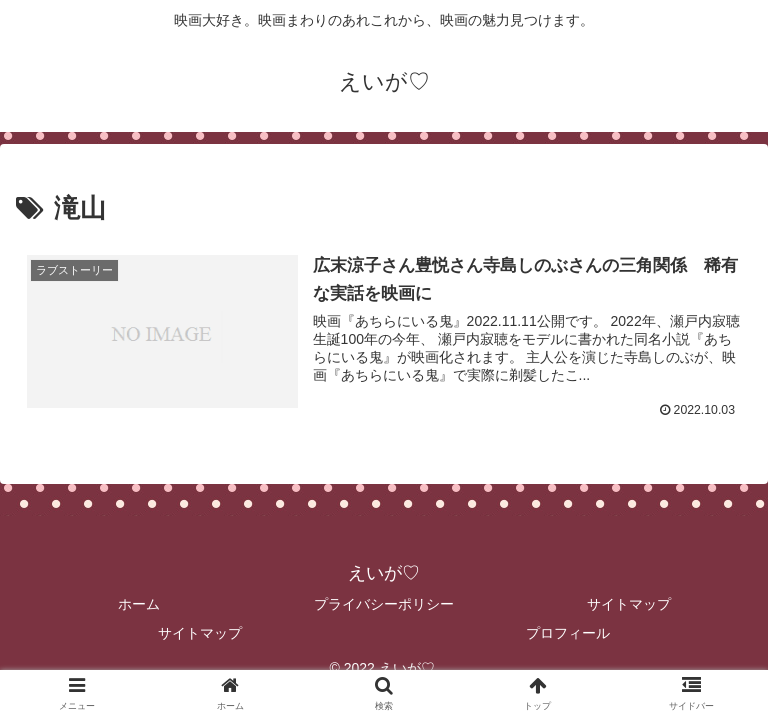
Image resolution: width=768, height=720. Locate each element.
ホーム (139, 603)
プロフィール (568, 633)
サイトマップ (629, 603)
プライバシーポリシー (384, 603)
